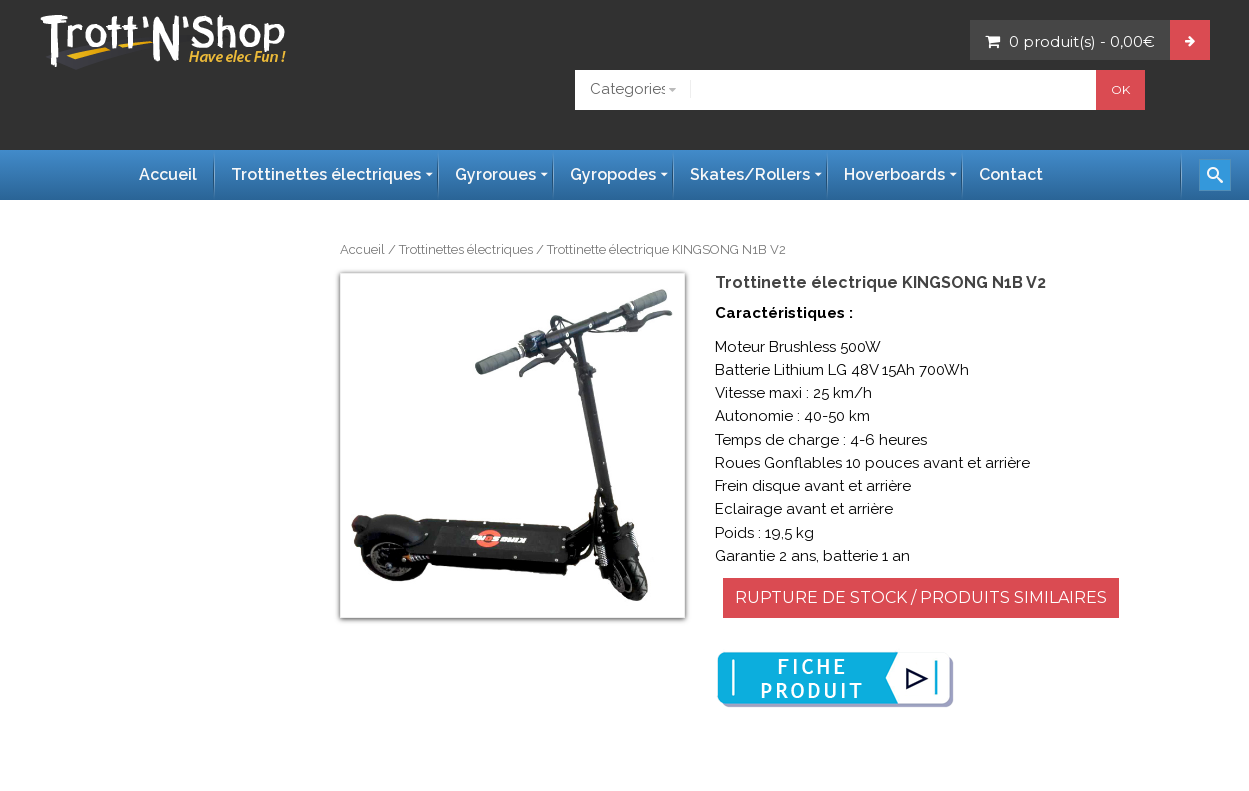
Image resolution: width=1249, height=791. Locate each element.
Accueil (362, 249)
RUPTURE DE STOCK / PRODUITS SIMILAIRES (921, 597)
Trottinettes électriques (466, 249)
